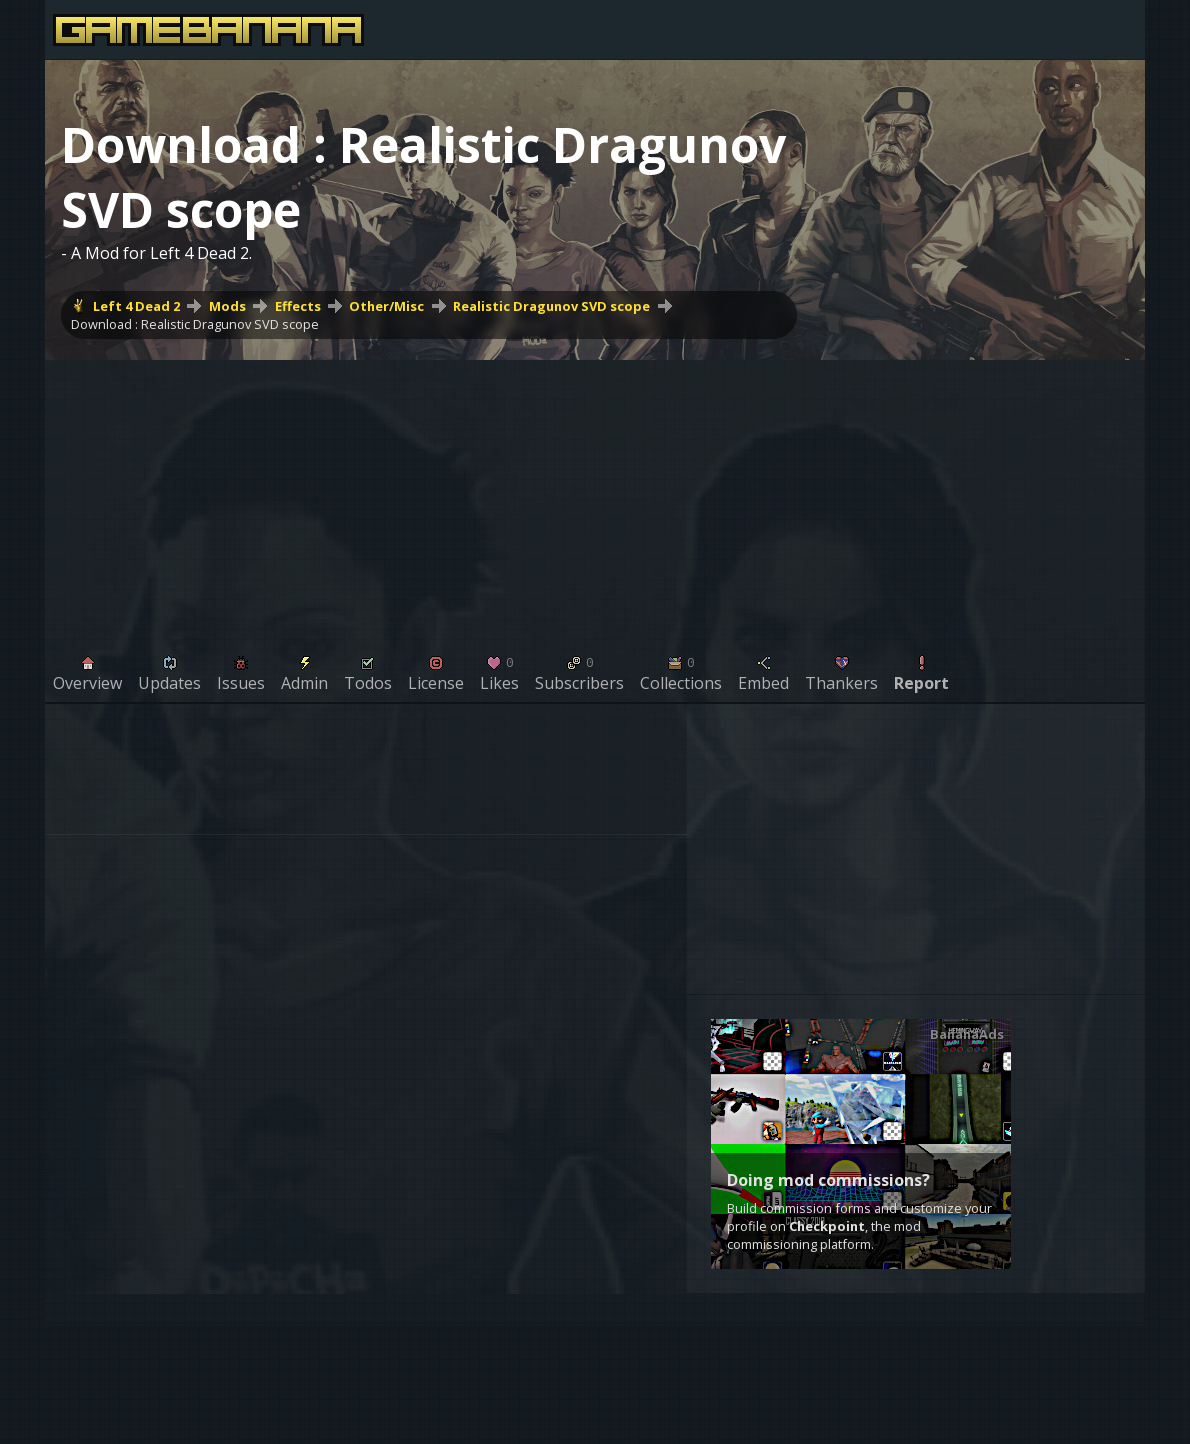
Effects (298, 306)
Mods (227, 306)
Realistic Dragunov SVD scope (551, 306)
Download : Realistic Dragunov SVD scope (195, 324)
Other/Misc (386, 306)
